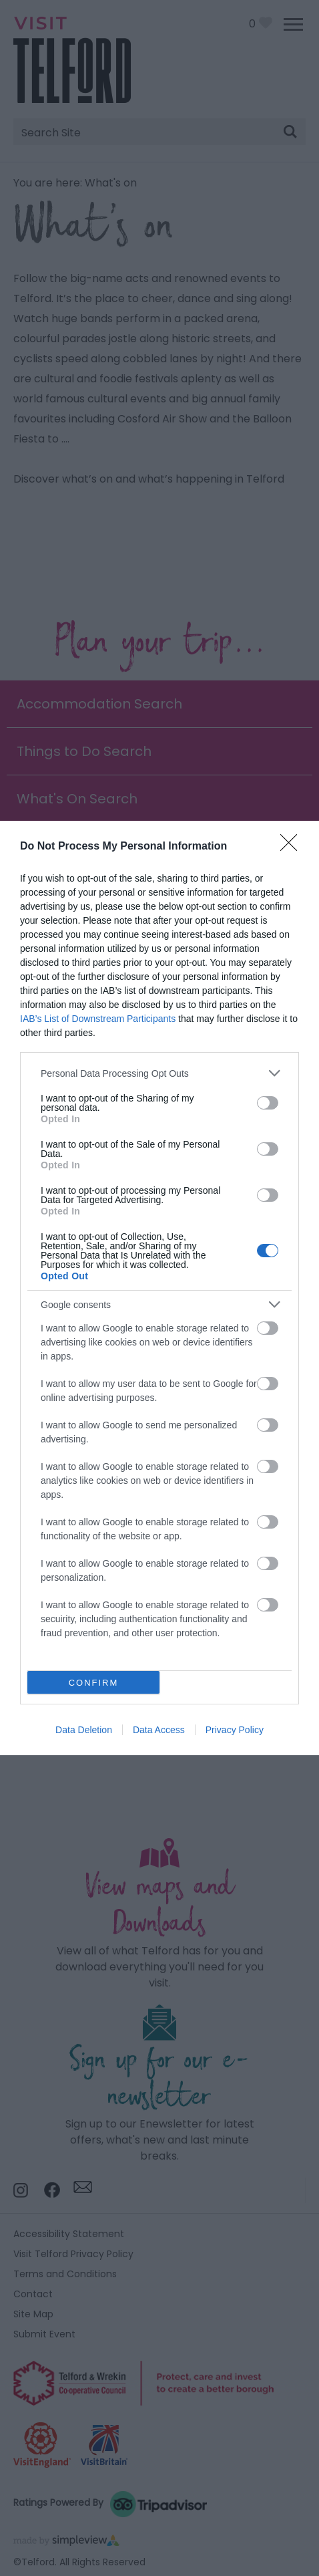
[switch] (267, 1103)
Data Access (159, 1729)
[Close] (293, 847)
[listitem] (159, 1073)
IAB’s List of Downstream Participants (98, 1018)
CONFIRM (94, 1683)
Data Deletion (83, 1729)
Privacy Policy (235, 1729)
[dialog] (159, 1288)
